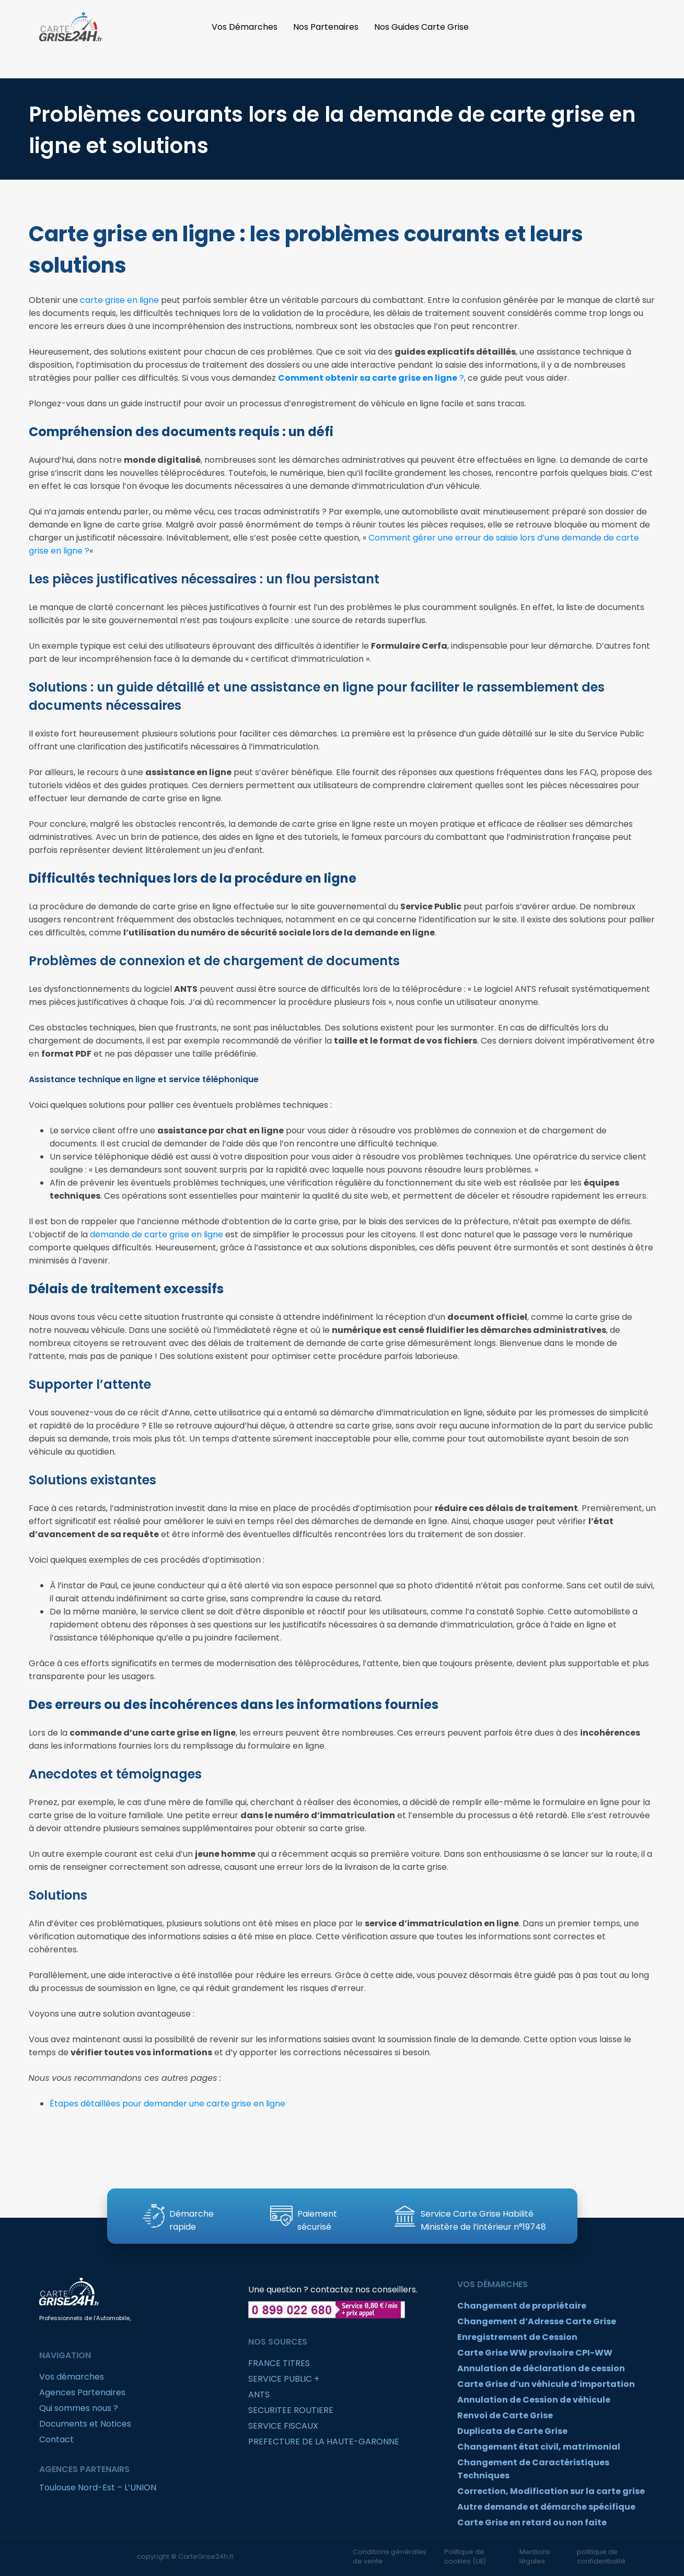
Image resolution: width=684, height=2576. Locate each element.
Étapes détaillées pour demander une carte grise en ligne (167, 2104)
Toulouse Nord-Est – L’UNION (97, 2487)
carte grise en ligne (119, 300)
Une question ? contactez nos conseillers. (333, 2290)
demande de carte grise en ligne (156, 1234)
